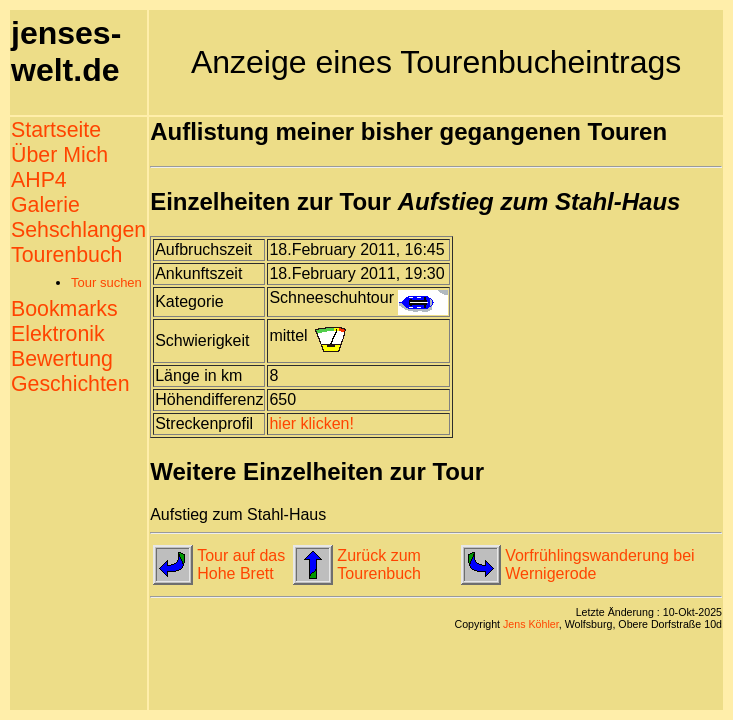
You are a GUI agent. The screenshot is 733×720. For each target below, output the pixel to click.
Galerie (45, 205)
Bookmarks (64, 309)
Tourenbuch (66, 255)
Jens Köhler (531, 624)
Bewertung (62, 359)
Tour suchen (106, 282)
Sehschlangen (78, 230)
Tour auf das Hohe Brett (241, 564)
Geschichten (70, 384)
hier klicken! (311, 423)
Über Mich (59, 155)
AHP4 (39, 180)
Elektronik (58, 334)
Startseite (56, 130)
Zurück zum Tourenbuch (379, 564)
